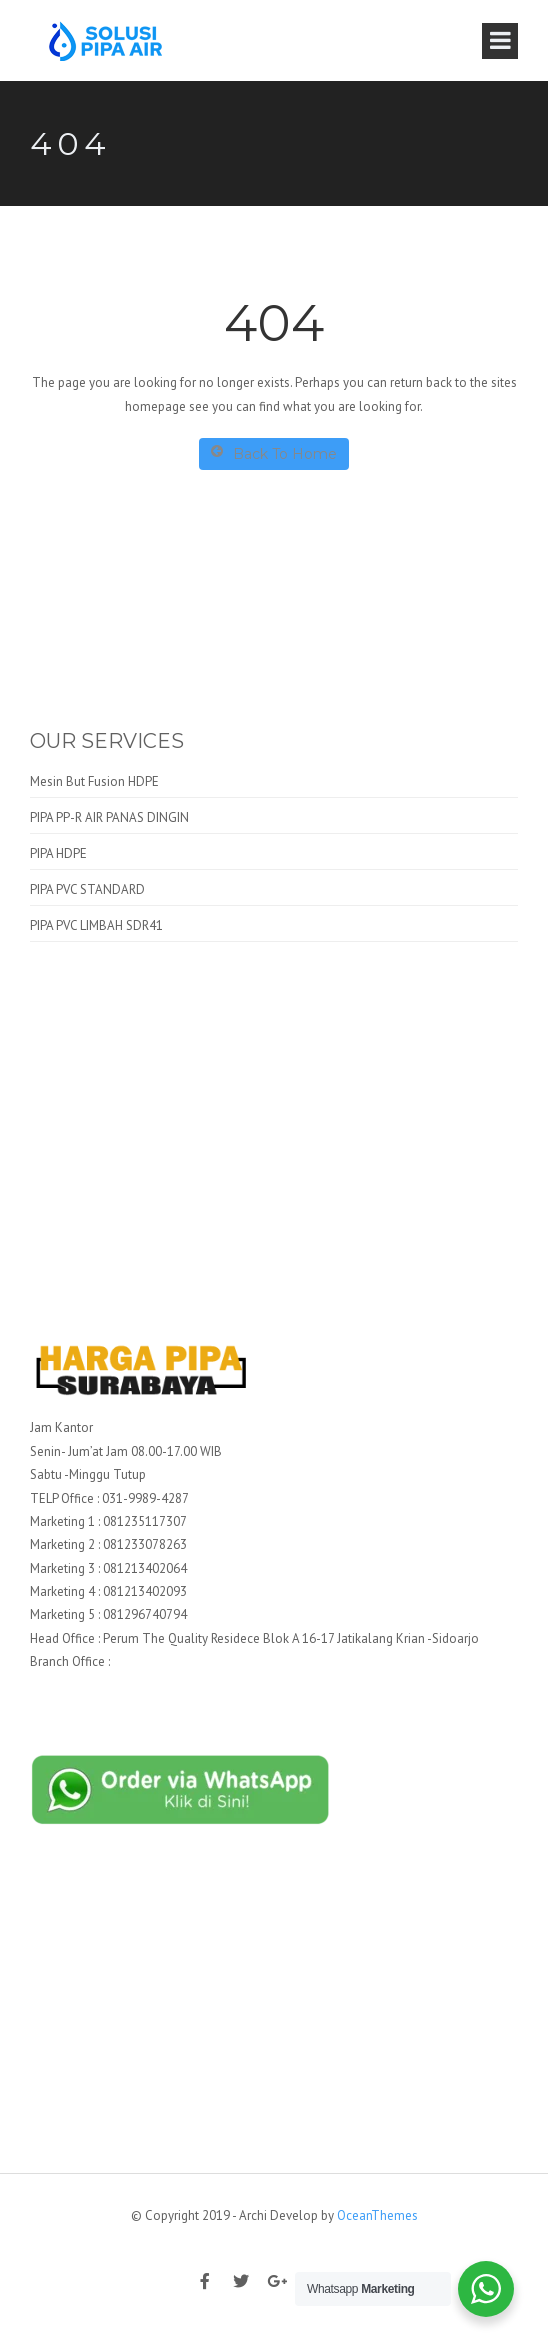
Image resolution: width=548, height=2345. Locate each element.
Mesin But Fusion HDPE (94, 781)
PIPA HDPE (58, 853)
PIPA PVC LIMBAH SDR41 (96, 925)
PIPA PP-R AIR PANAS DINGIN (109, 817)
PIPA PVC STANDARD (87, 889)
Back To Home (274, 453)
